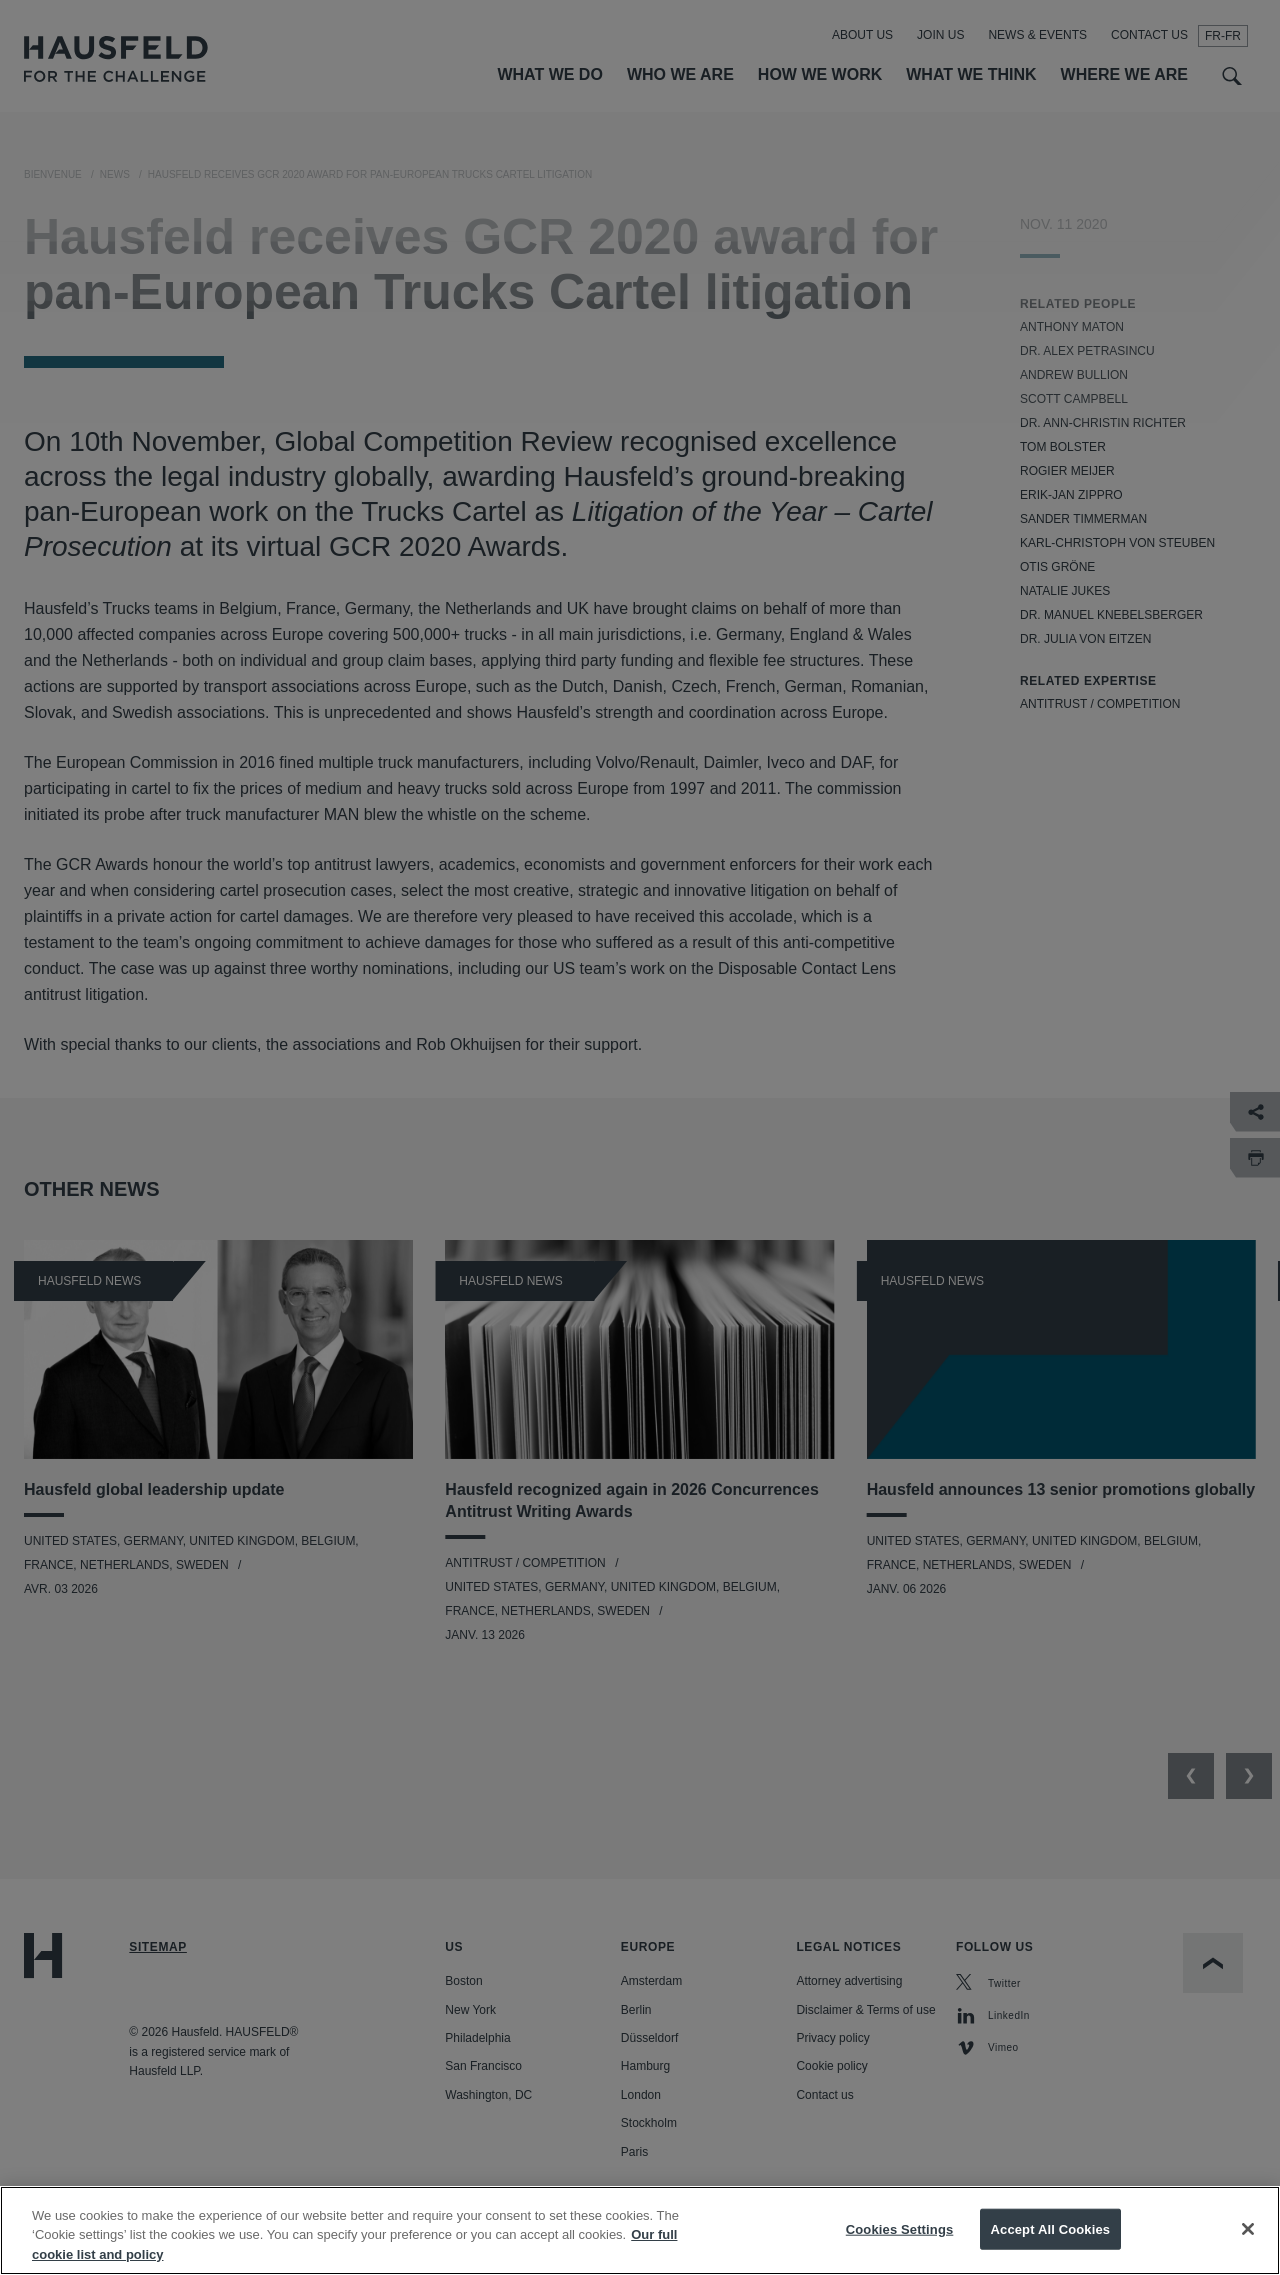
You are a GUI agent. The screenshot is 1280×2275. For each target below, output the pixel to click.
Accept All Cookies (1051, 2245)
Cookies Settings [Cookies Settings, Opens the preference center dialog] (900, 2245)
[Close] (1248, 2246)
